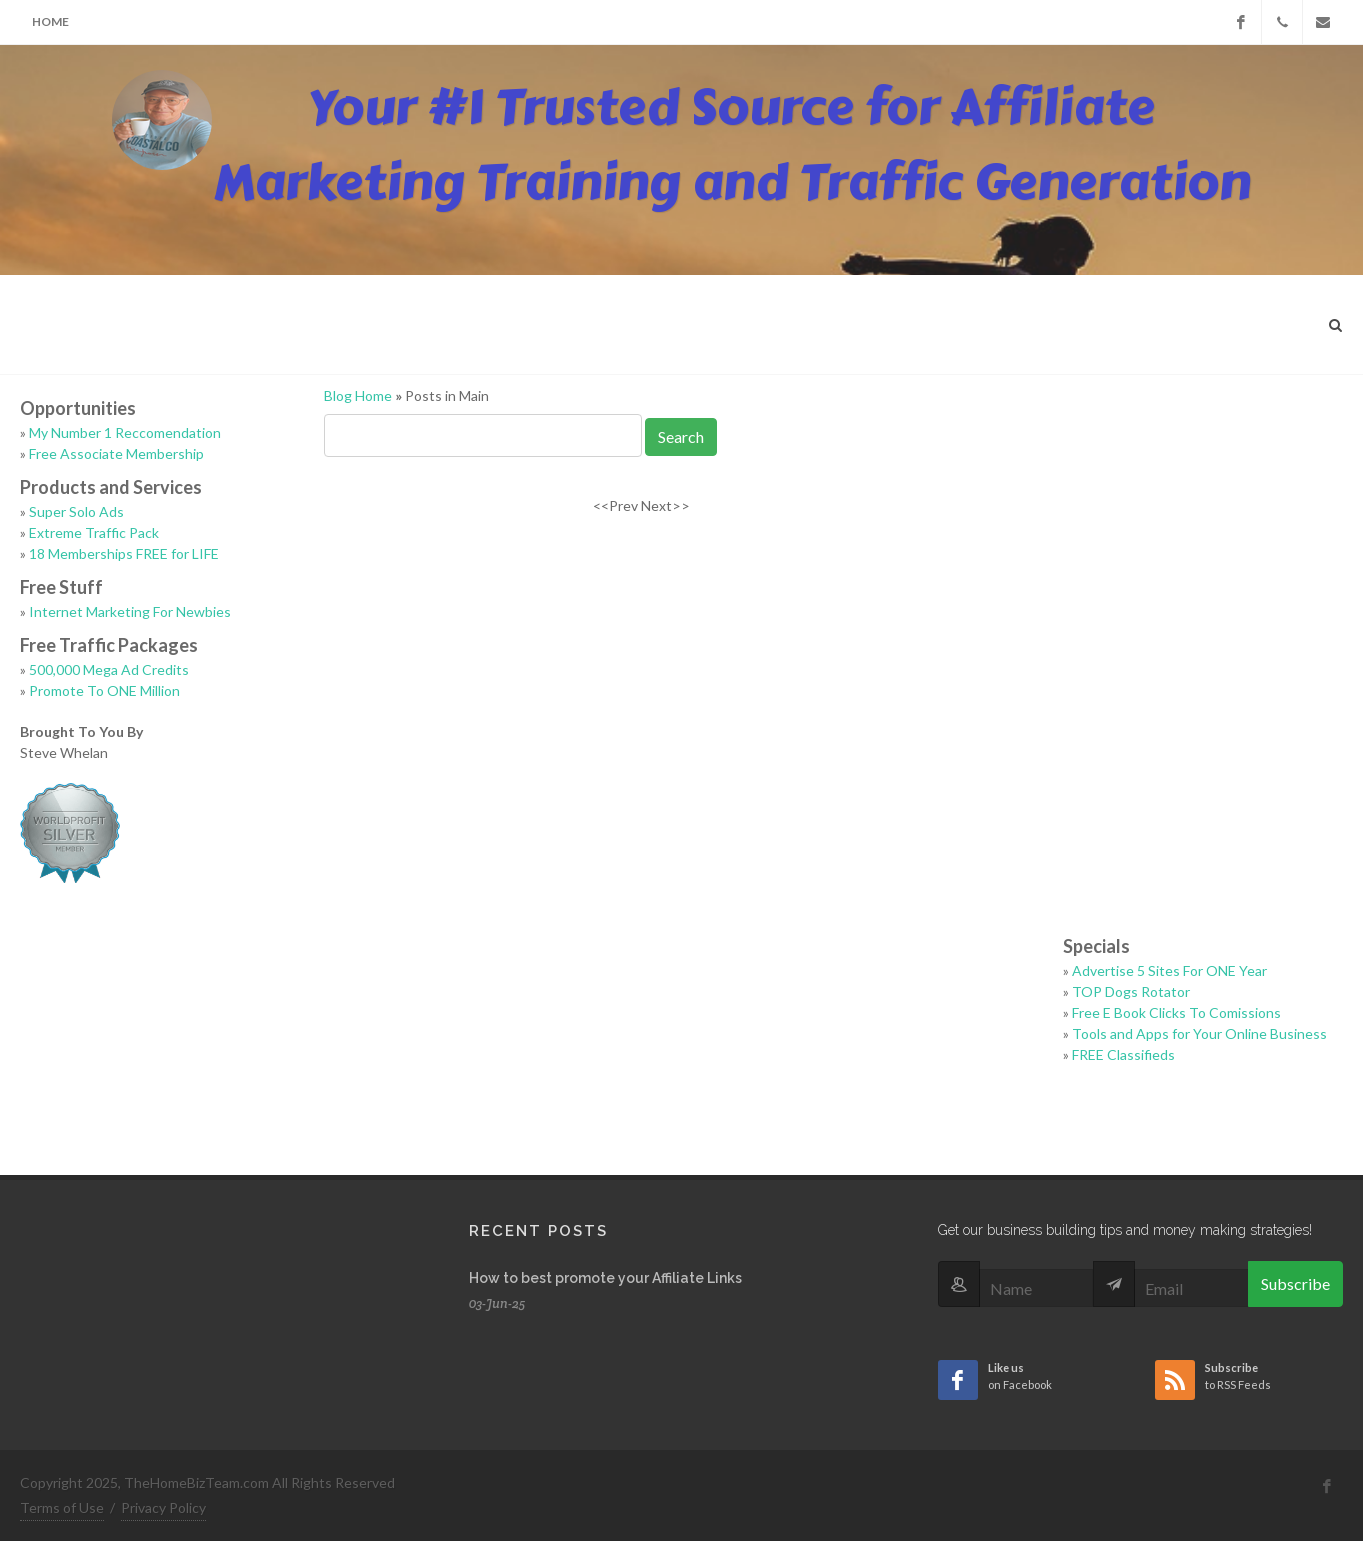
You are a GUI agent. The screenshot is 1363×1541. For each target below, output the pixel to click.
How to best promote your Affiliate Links (605, 1278)
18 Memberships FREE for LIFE (124, 553)
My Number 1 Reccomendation (125, 432)
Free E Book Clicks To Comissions (1176, 1012)
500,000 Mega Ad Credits (109, 669)
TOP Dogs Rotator (1131, 991)
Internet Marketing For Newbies (130, 611)
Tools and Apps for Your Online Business (1199, 1033)
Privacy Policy (163, 1507)
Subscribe (1295, 1283)
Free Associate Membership (116, 453)
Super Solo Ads (76, 511)
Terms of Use (62, 1507)
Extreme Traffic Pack (94, 532)
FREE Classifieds (1123, 1054)
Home (50, 21)
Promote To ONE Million (104, 690)
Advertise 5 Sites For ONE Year (1169, 970)
